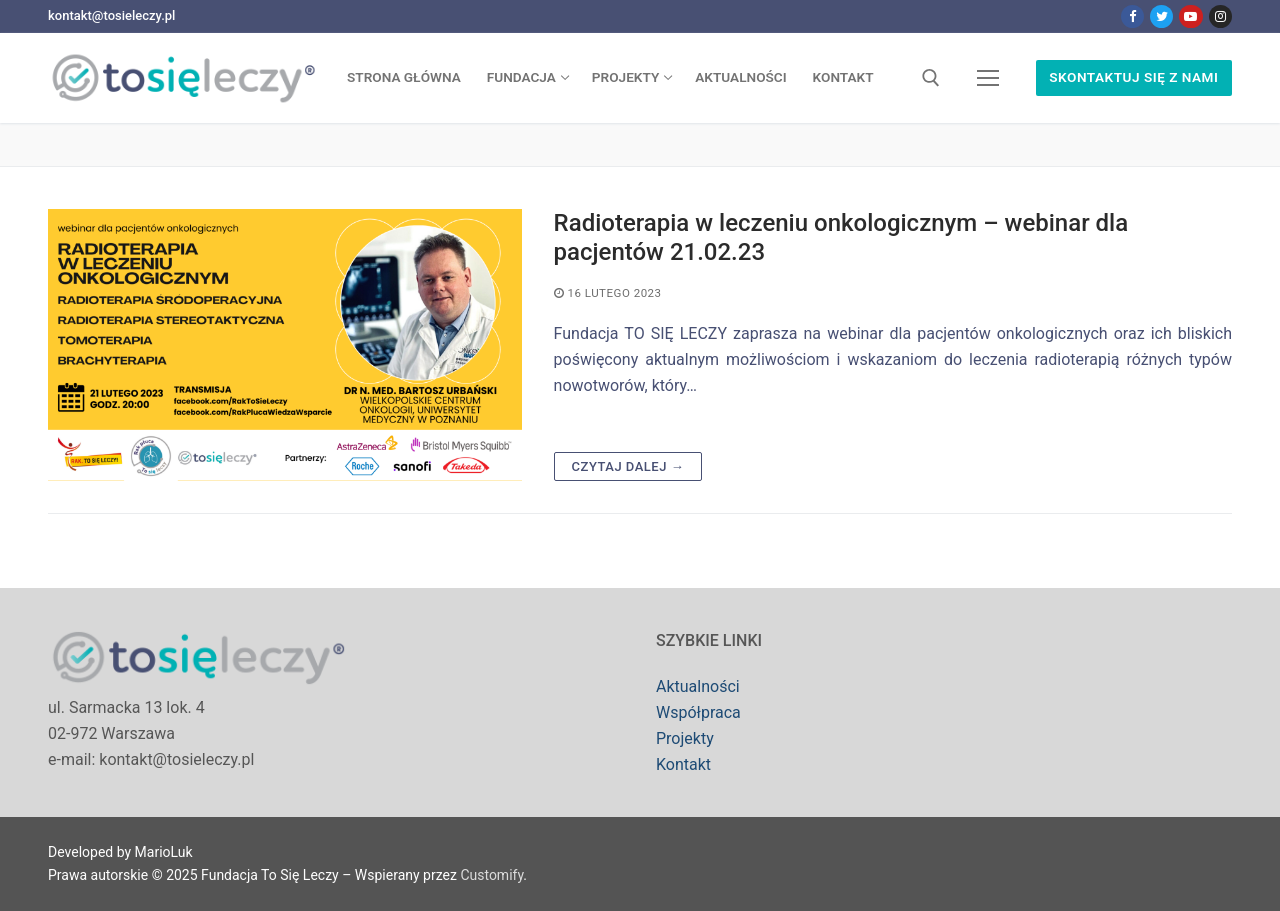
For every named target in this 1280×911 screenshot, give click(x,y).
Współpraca (698, 712)
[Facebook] (1132, 16)
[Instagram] (1220, 16)
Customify (491, 875)
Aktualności (698, 686)
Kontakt (683, 764)
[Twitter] (1161, 16)
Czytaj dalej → (628, 466)
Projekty (685, 738)
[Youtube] (1190, 16)
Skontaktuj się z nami (1133, 77)
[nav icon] (988, 78)
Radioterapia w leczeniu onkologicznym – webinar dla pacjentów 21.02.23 (841, 237)
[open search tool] (931, 78)
